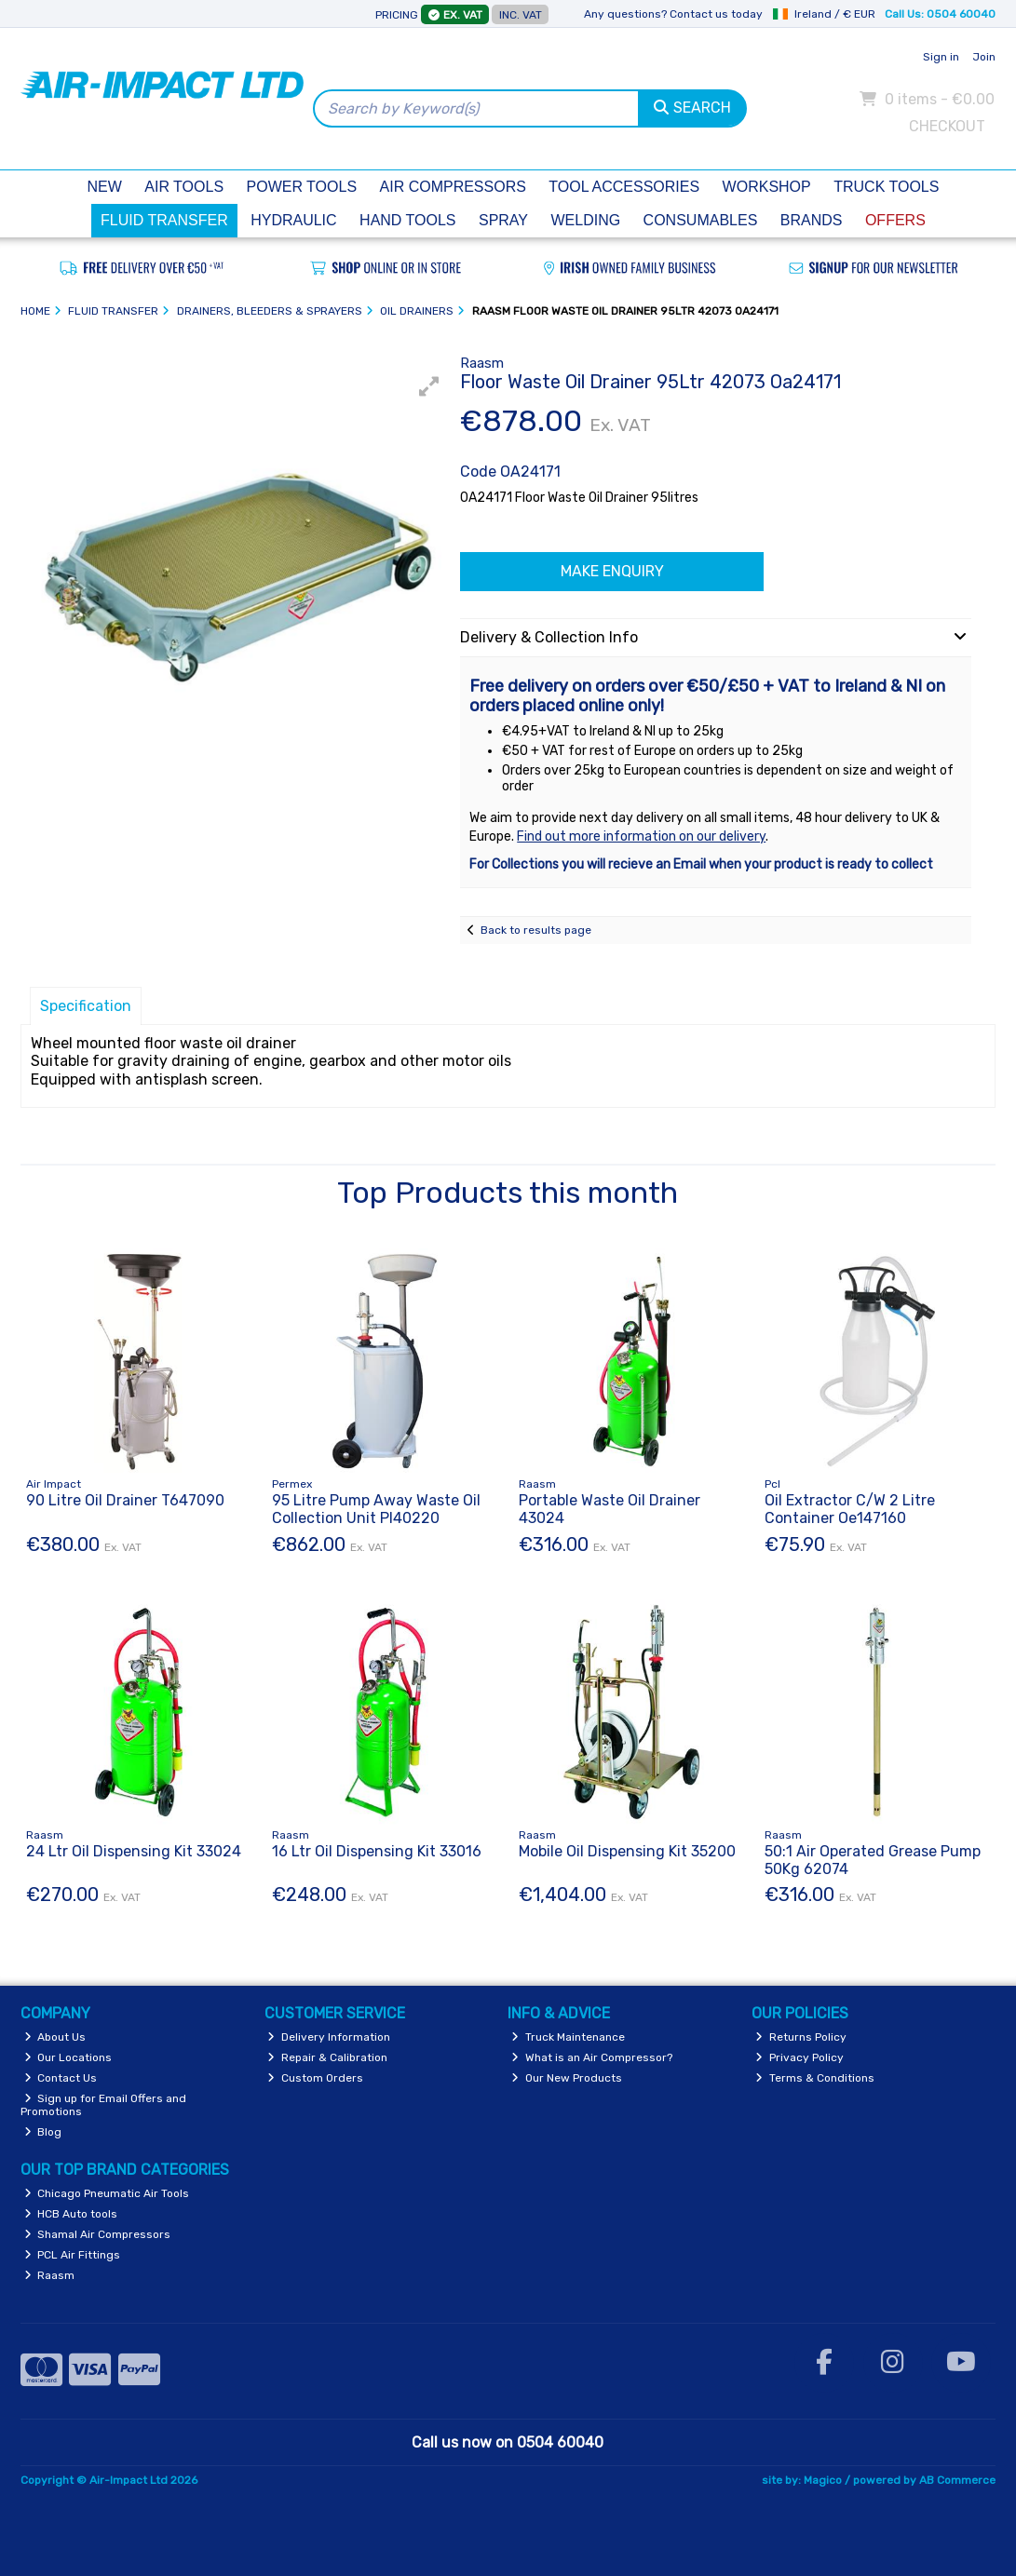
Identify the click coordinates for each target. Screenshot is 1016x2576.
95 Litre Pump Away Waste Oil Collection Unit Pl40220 (376, 1509)
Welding (585, 220)
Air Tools (184, 187)
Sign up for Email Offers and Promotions (103, 2105)
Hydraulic (293, 220)
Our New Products (566, 2077)
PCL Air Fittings (72, 2254)
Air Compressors (453, 187)
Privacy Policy (799, 2057)
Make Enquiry (612, 571)
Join (984, 56)
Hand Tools (407, 220)
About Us (55, 2036)
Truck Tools (886, 187)
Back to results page (536, 930)
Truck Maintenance (568, 2036)
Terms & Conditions (814, 2077)
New (105, 187)
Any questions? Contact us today (673, 13)
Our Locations (68, 2057)
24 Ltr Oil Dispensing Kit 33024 (133, 1851)
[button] (429, 386)
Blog (43, 2131)
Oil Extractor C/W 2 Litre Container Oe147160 (850, 1509)
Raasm (49, 2275)
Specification (85, 1006)
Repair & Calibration (327, 2057)
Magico (823, 2480)
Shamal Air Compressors (97, 2234)
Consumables (700, 220)
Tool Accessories (624, 187)
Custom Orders (315, 2077)
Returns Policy (801, 2036)
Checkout (947, 126)
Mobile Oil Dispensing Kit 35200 (627, 1851)
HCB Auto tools (71, 2213)
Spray (503, 220)
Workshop (767, 187)
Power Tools (302, 187)
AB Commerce (957, 2480)
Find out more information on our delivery (641, 836)
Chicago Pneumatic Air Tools (107, 2193)
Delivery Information (328, 2036)
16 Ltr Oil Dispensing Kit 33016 (376, 1851)
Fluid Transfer (164, 220)
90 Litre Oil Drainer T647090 (125, 1500)
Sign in (941, 56)
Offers (895, 220)
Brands (811, 220)
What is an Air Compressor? (591, 2057)
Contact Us (61, 2077)
